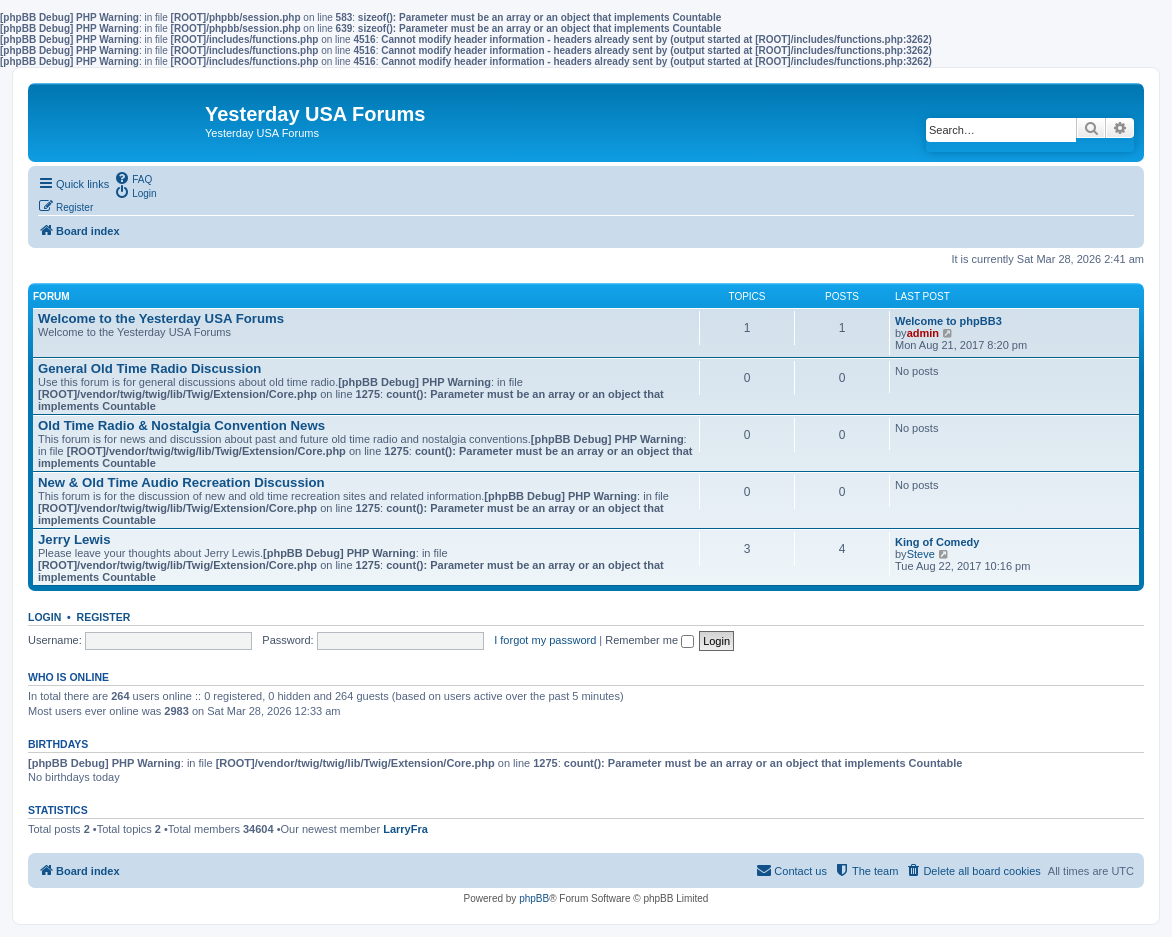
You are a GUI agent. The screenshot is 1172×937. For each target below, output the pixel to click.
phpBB (534, 898)
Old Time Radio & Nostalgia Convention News (181, 425)
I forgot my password (545, 640)
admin (923, 333)
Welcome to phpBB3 (948, 321)
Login (44, 617)
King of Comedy (937, 542)
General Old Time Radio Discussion (149, 368)
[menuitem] (133, 178)
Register (104, 617)
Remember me (649, 640)
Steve (921, 554)
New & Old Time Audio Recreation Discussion (181, 482)
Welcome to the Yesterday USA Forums (161, 318)
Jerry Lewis (74, 539)
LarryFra (405, 829)
